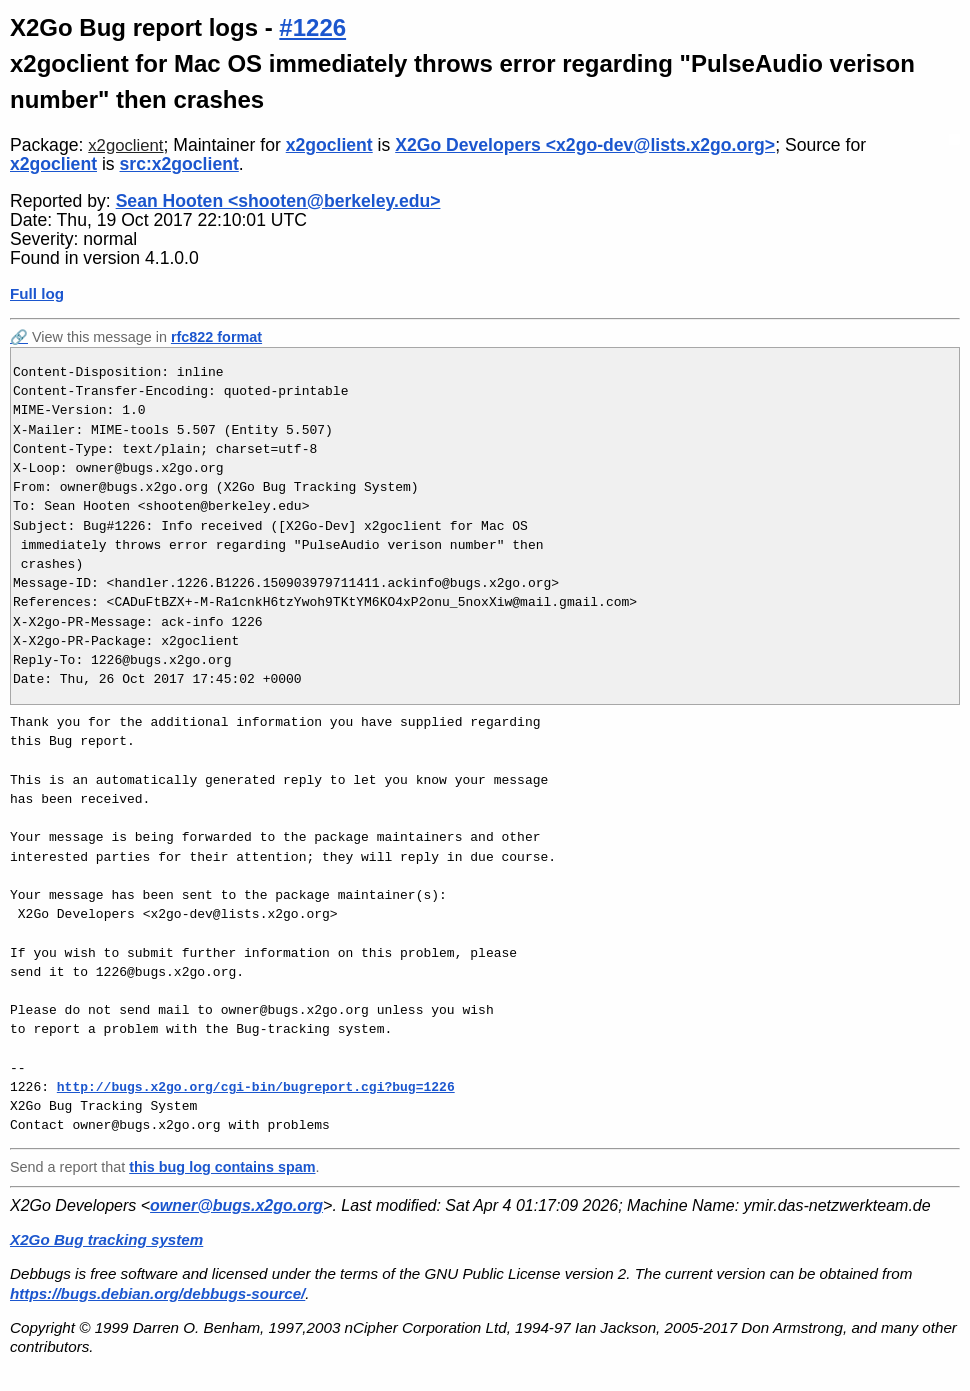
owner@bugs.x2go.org (236, 1205)
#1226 (312, 27)
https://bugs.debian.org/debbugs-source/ (157, 1293)
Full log (37, 293)
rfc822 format (216, 337)
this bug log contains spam (222, 1167)
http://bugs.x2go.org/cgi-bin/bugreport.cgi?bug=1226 (256, 1087)
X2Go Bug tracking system (106, 1239)
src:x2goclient (179, 164)
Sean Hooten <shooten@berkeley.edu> (278, 201)
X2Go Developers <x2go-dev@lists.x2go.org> (585, 145)
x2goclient (125, 145)
